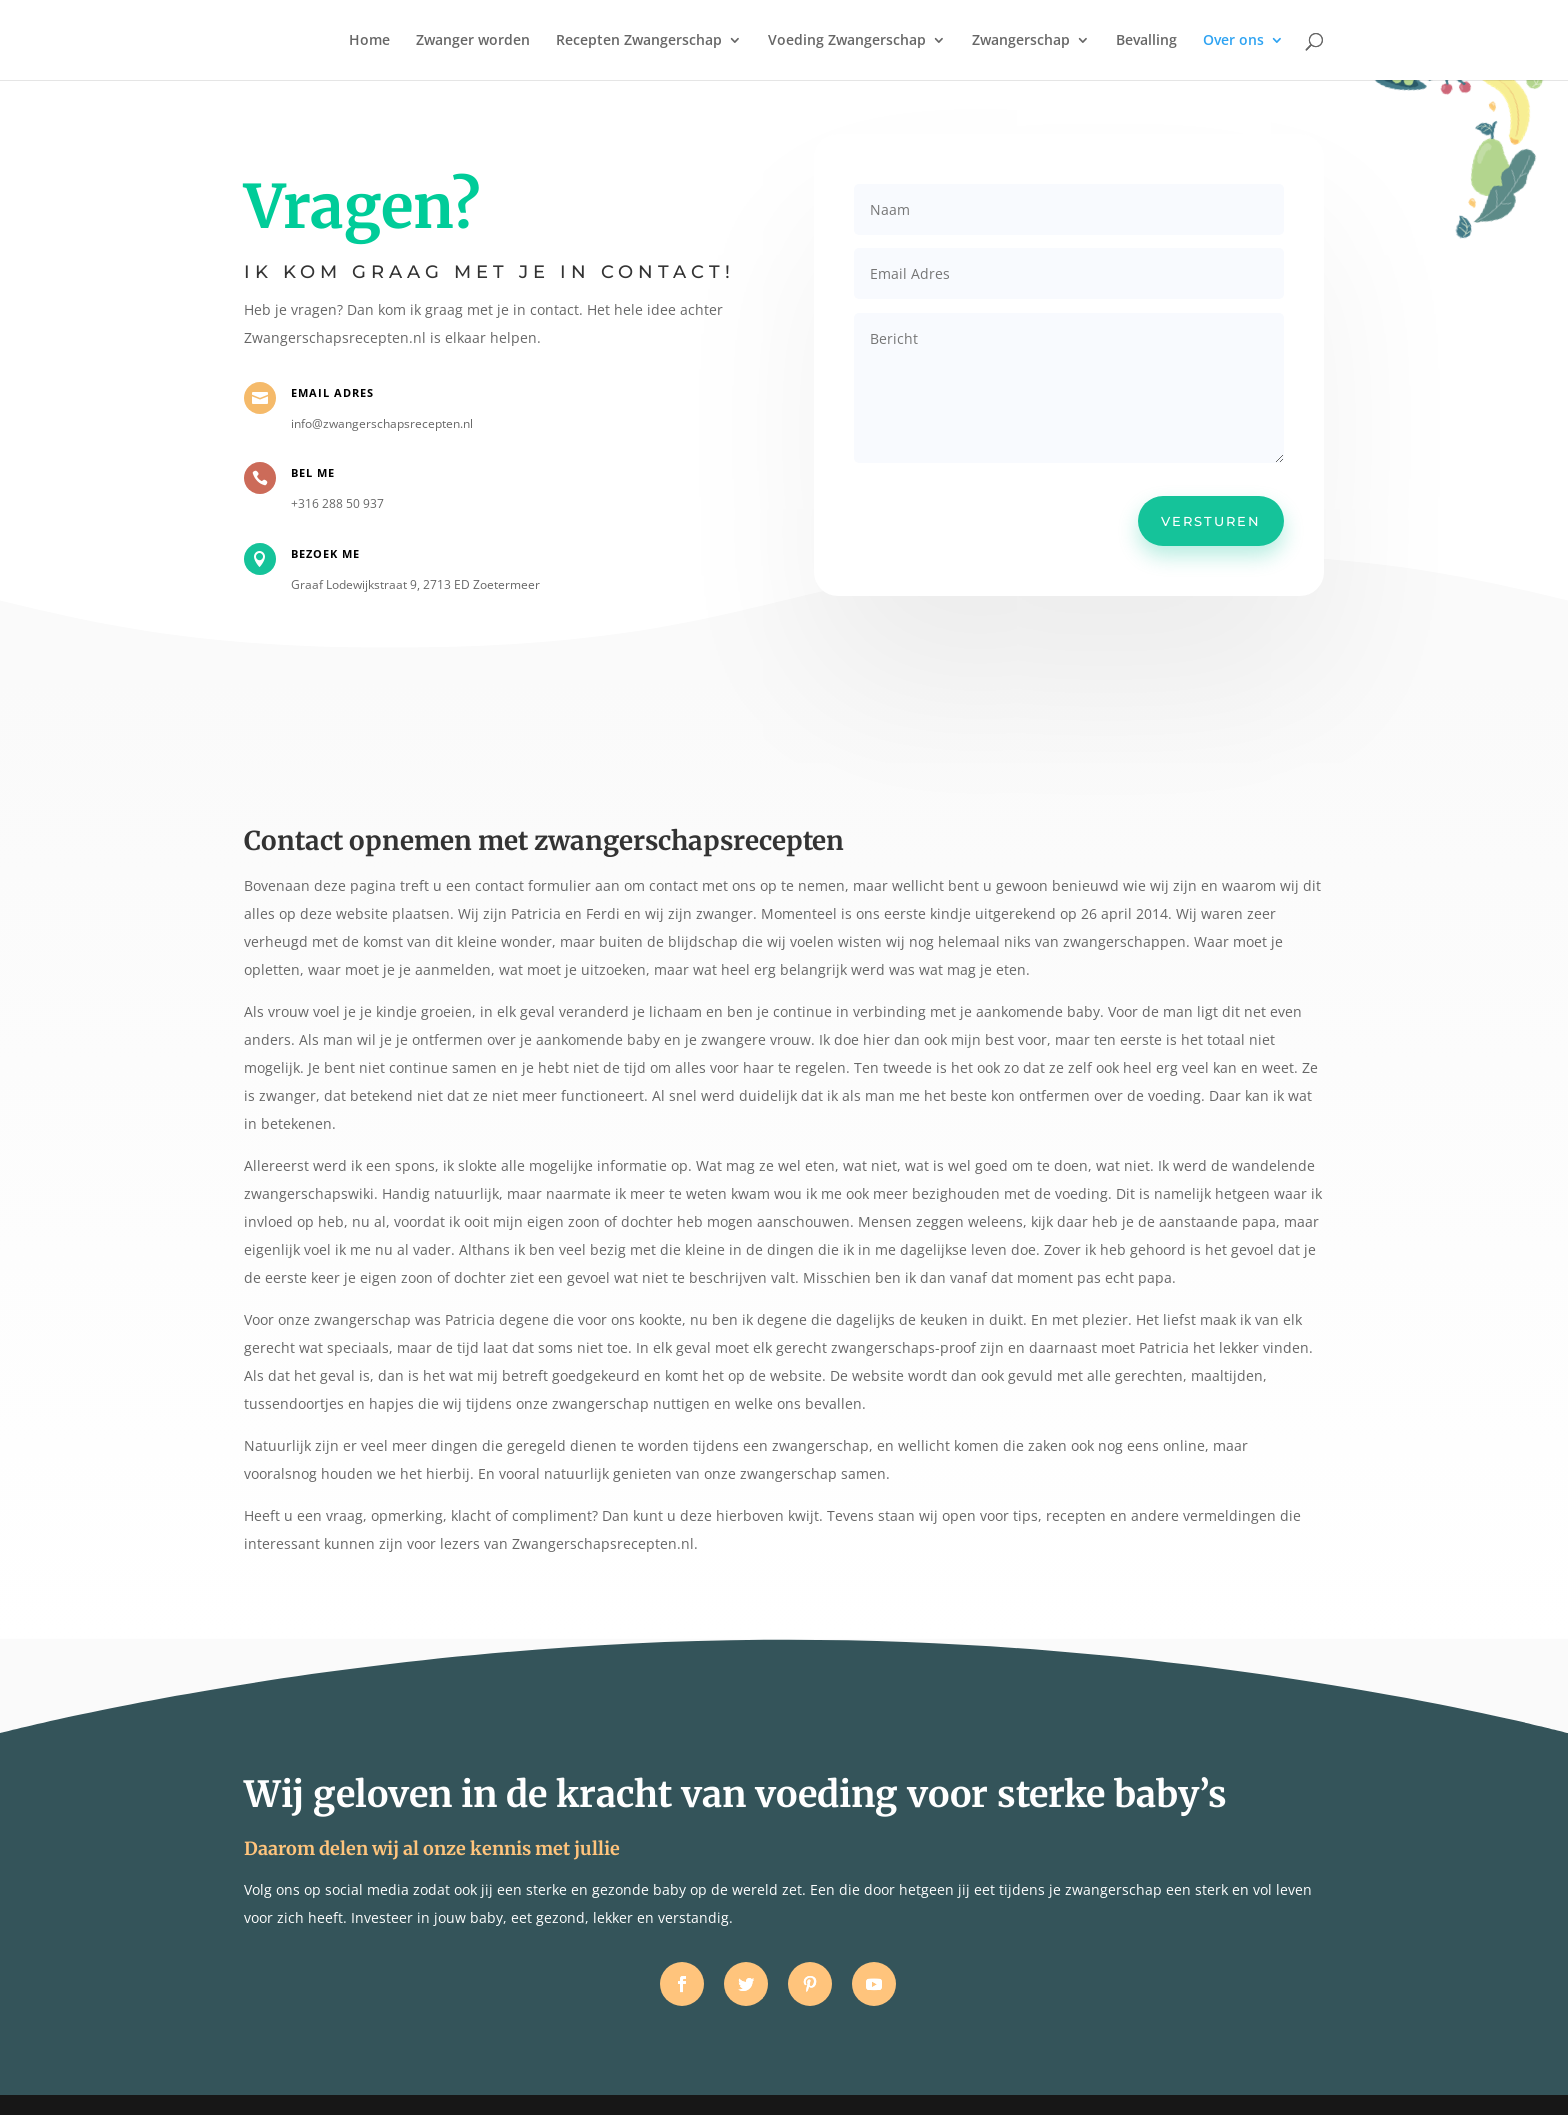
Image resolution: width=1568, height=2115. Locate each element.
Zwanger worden (473, 41)
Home (369, 41)
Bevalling (1146, 41)
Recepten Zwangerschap (639, 41)
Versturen (1211, 521)
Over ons (1233, 41)
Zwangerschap (1021, 41)
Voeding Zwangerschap (847, 41)
